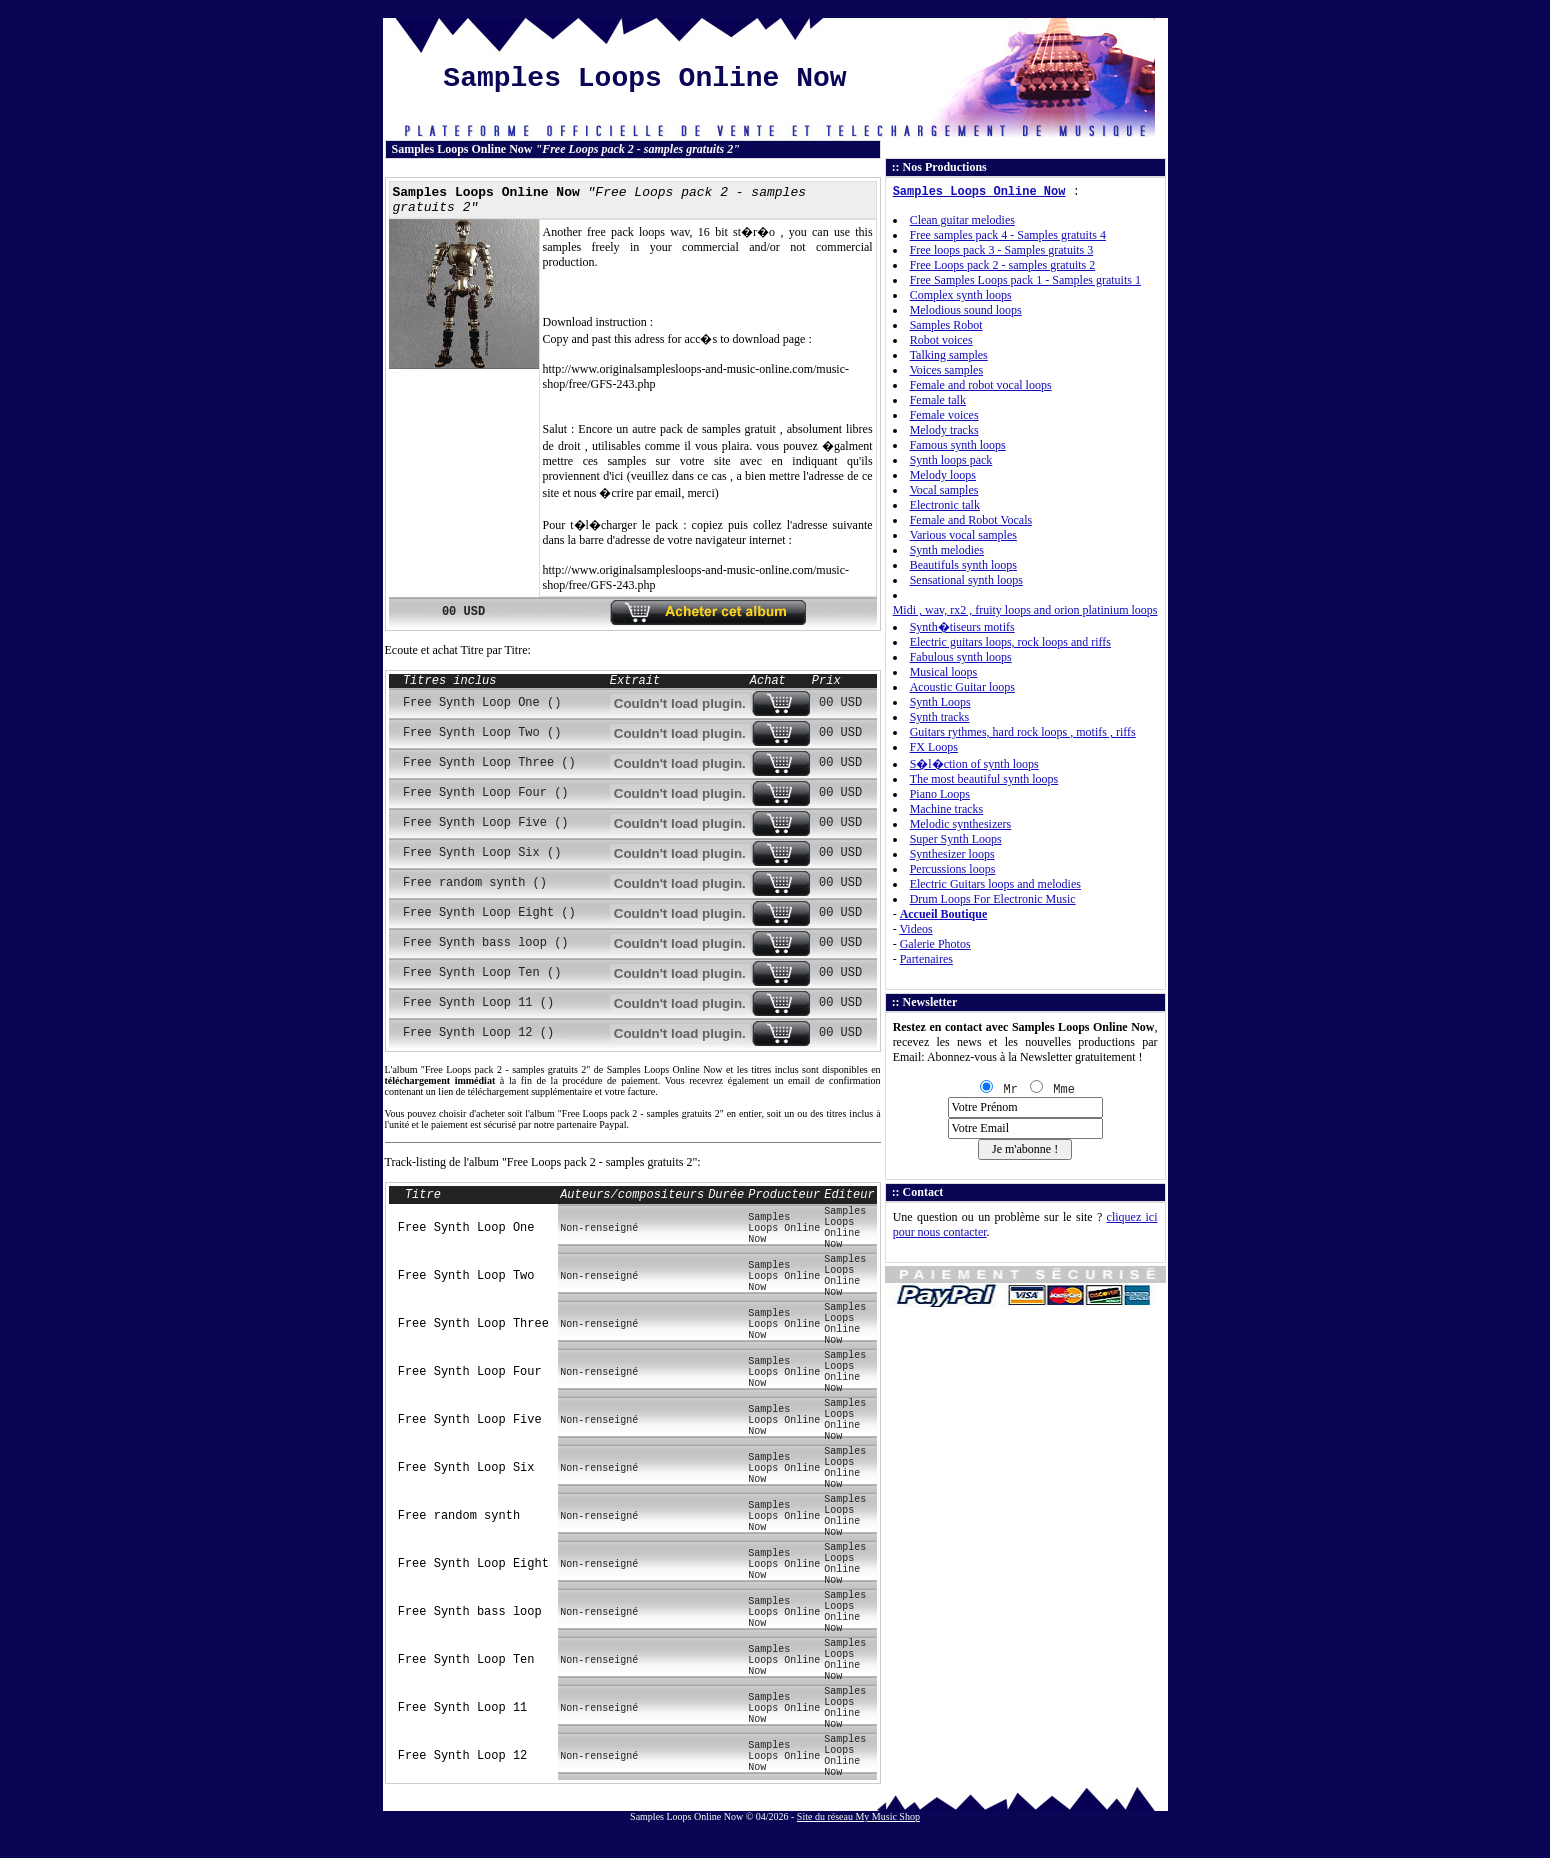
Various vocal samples (963, 535)
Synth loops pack (951, 460)
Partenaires (926, 959)
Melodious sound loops (966, 310)
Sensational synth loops (966, 580)
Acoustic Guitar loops (962, 687)
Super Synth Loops (956, 839)
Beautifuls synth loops (963, 565)
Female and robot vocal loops (981, 385)
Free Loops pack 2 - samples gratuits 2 (1003, 265)
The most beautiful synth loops (984, 779)
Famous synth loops (958, 445)
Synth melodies (947, 550)
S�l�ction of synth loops (974, 764)
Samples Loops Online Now (979, 192)
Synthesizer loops (952, 854)
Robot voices (941, 340)
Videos (915, 929)
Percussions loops (953, 869)
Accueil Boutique (944, 914)
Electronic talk (945, 505)
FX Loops (934, 747)
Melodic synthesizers (961, 824)
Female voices (944, 415)
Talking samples (949, 355)
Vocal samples (944, 490)
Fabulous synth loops (961, 657)
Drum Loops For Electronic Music (993, 899)
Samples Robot (946, 325)
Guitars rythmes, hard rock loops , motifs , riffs (1023, 732)
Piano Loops (940, 794)
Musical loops (944, 672)
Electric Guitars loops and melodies (995, 884)
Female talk (938, 400)
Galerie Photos (935, 944)
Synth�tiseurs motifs (962, 627)
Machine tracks (947, 809)
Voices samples (946, 370)
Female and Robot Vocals (971, 520)
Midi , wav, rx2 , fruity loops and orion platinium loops (1025, 610)
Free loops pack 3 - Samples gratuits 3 (1002, 250)
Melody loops (943, 475)
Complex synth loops (961, 295)
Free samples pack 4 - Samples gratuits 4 (1008, 235)
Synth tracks (940, 717)
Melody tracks (944, 430)
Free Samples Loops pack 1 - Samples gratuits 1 (1025, 280)
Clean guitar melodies (962, 220)
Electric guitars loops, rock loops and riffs (1010, 642)
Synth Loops (940, 702)
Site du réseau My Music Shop (858, 1816)
